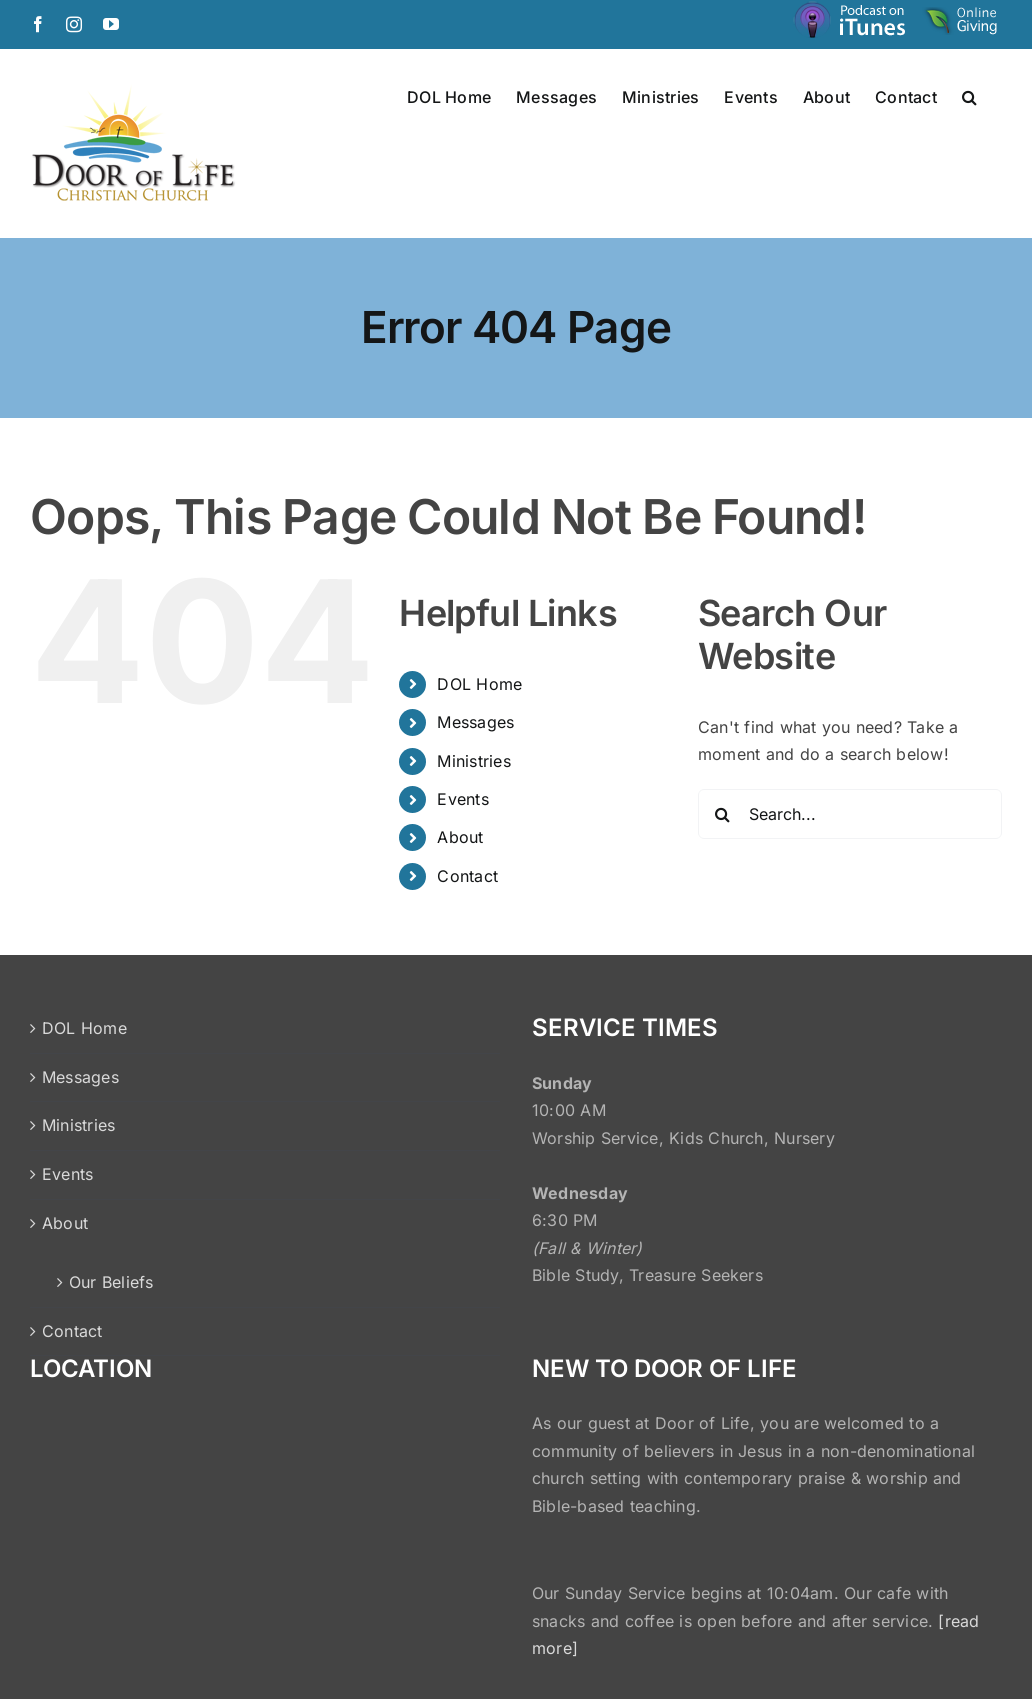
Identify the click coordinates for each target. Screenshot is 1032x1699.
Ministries (473, 761)
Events (462, 799)
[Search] (723, 814)
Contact (467, 876)
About (460, 837)
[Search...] (850, 814)
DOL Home (479, 684)
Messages (475, 722)
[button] (969, 96)
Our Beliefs (111, 1282)
